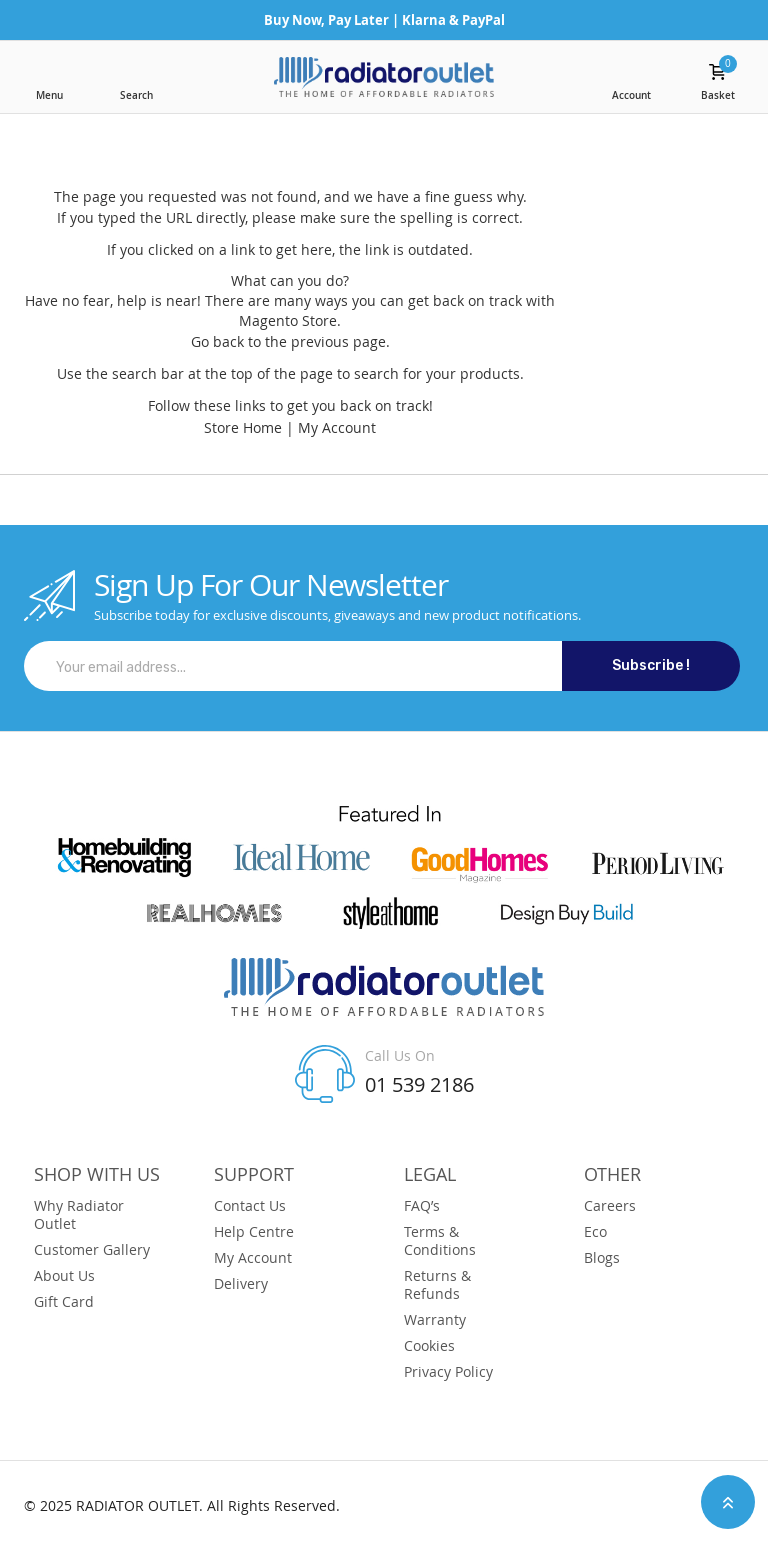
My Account (337, 427)
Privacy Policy (448, 1372)
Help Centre (254, 1232)
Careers (610, 1206)
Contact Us (250, 1206)
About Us (64, 1276)
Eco (595, 1232)
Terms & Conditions (440, 1241)
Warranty (435, 1320)
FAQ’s (422, 1206)
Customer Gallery (92, 1250)
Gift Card (64, 1302)
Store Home (243, 427)
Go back (217, 341)
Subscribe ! (651, 665)
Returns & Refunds (437, 1285)
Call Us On (400, 1055)
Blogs (602, 1258)
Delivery (241, 1284)
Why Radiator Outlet (79, 1215)
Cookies (429, 1346)
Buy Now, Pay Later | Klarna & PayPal (384, 20)
